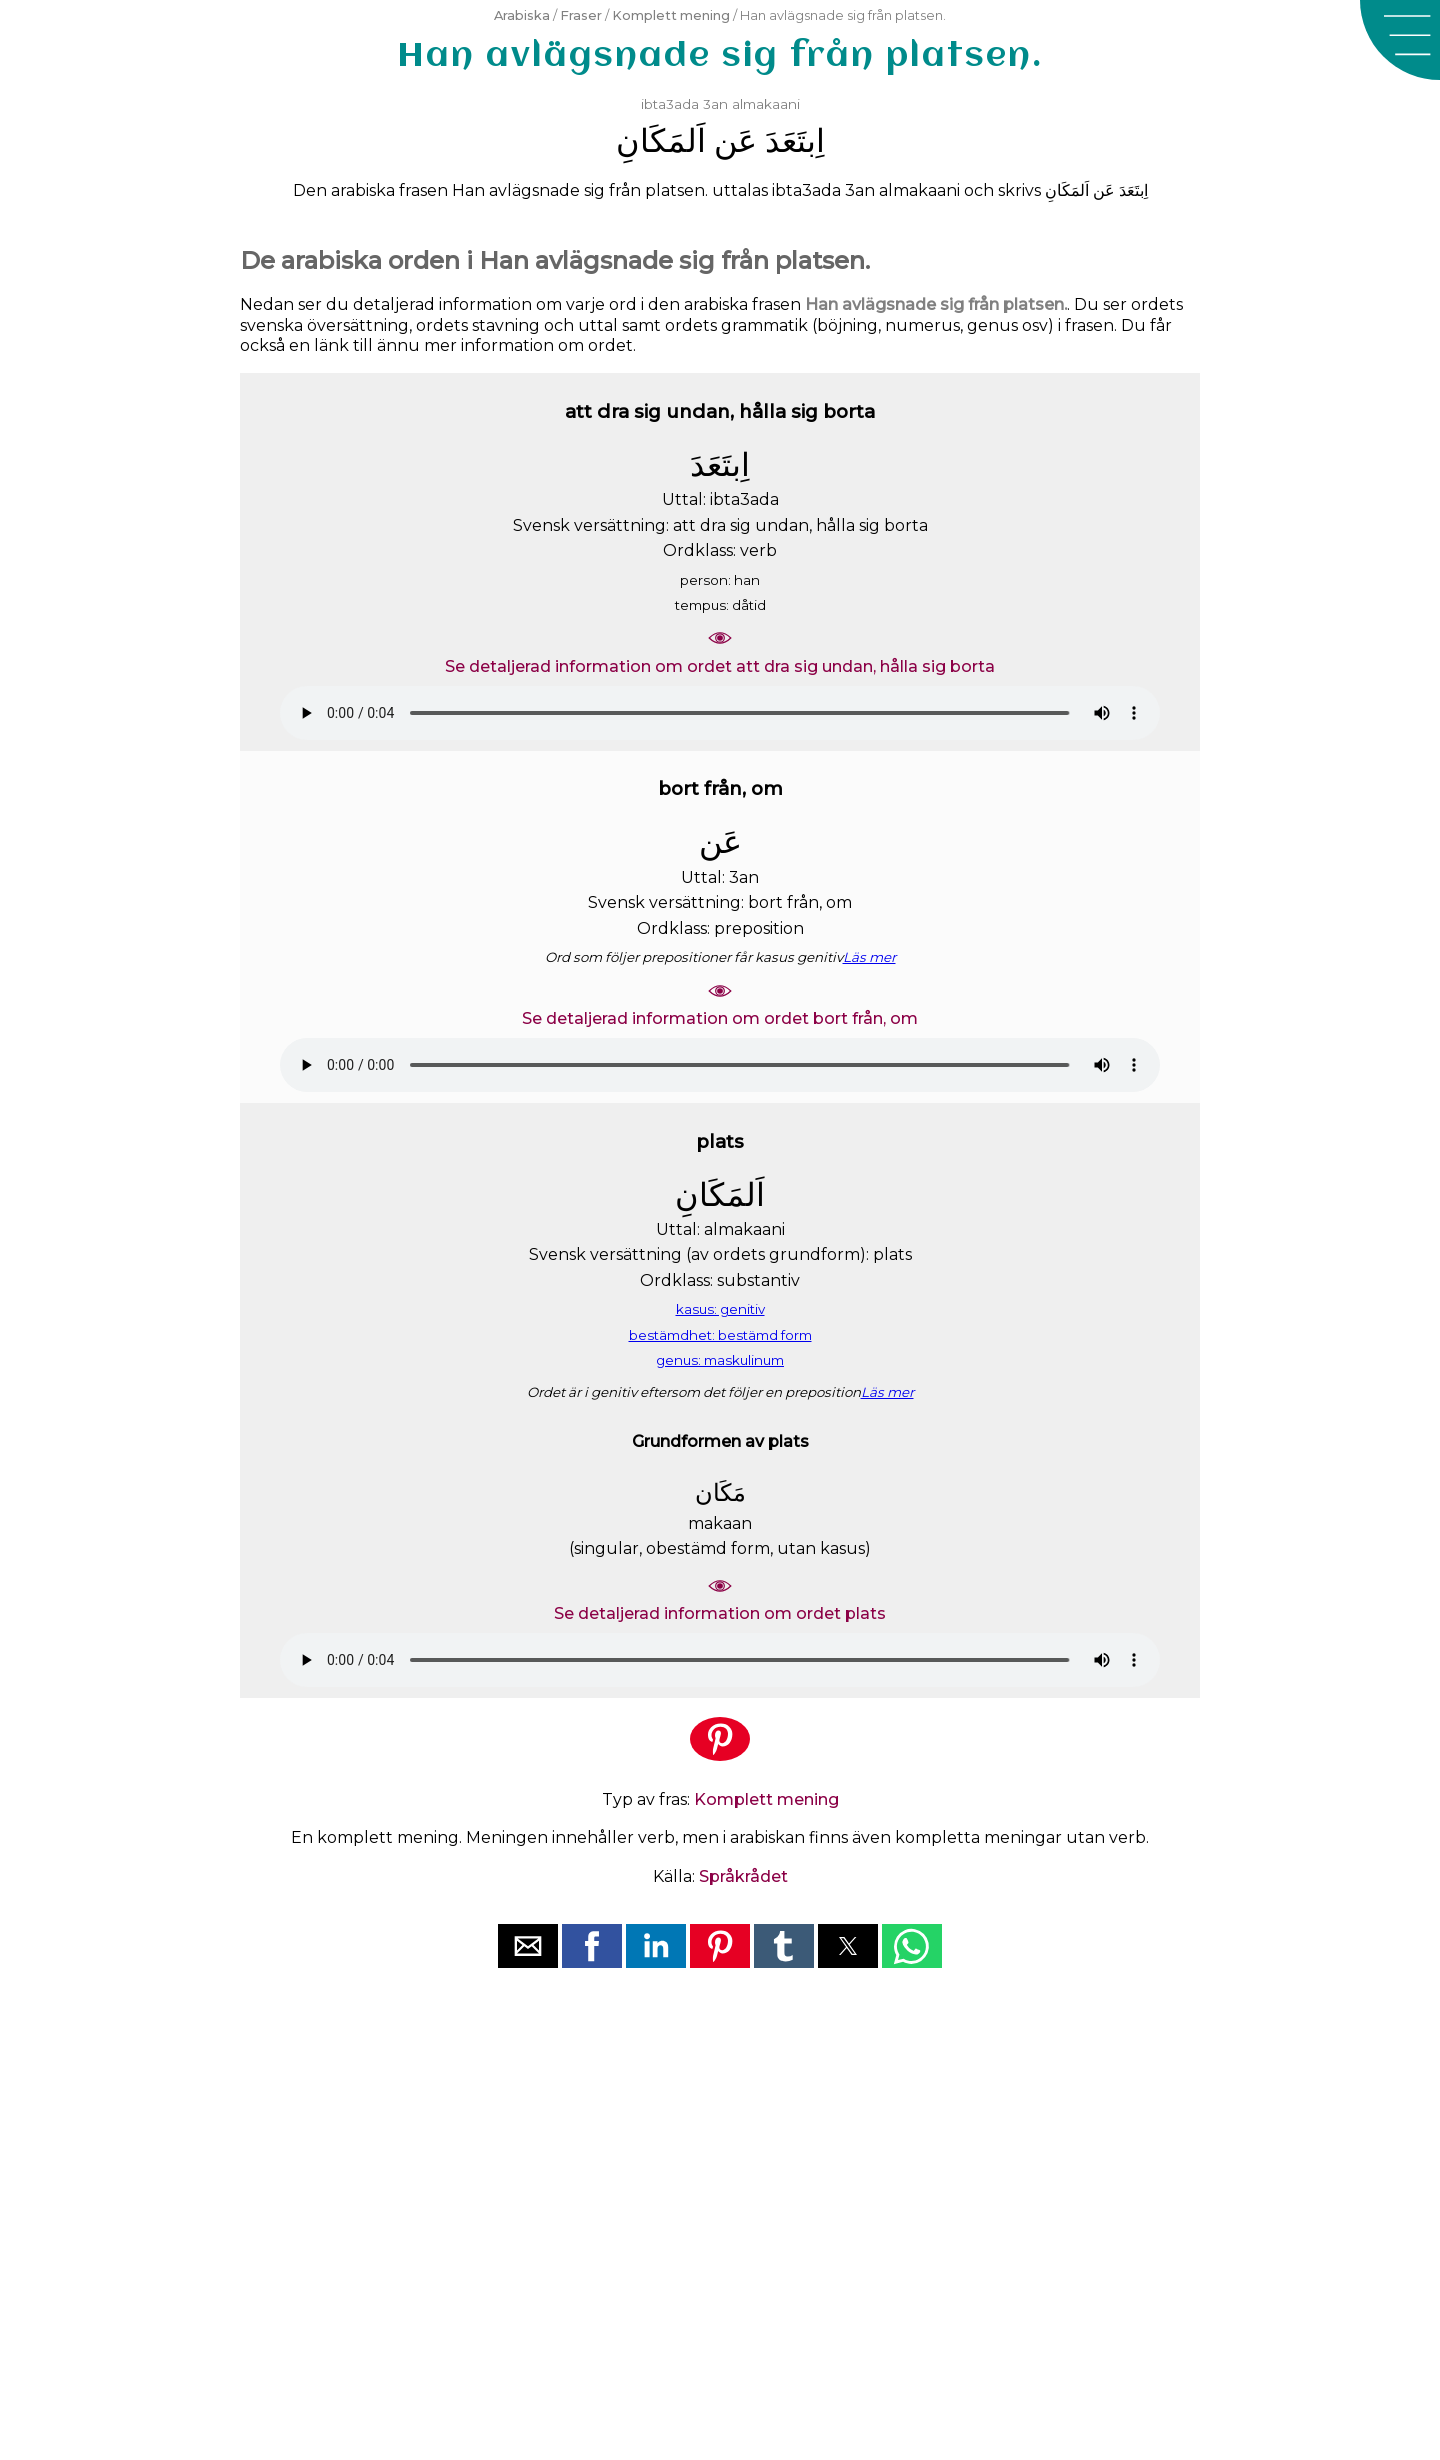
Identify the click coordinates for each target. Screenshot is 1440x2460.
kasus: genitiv (720, 1309)
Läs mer (869, 957)
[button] (1400, 40)
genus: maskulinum (720, 1360)
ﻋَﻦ (735, 140)
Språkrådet (743, 1876)
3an (715, 104)
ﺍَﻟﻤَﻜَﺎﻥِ (661, 140)
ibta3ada (670, 104)
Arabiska (522, 15)
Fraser (581, 15)
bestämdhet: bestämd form (720, 1335)
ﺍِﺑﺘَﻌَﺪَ (795, 140)
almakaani (766, 104)
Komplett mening (671, 15)
